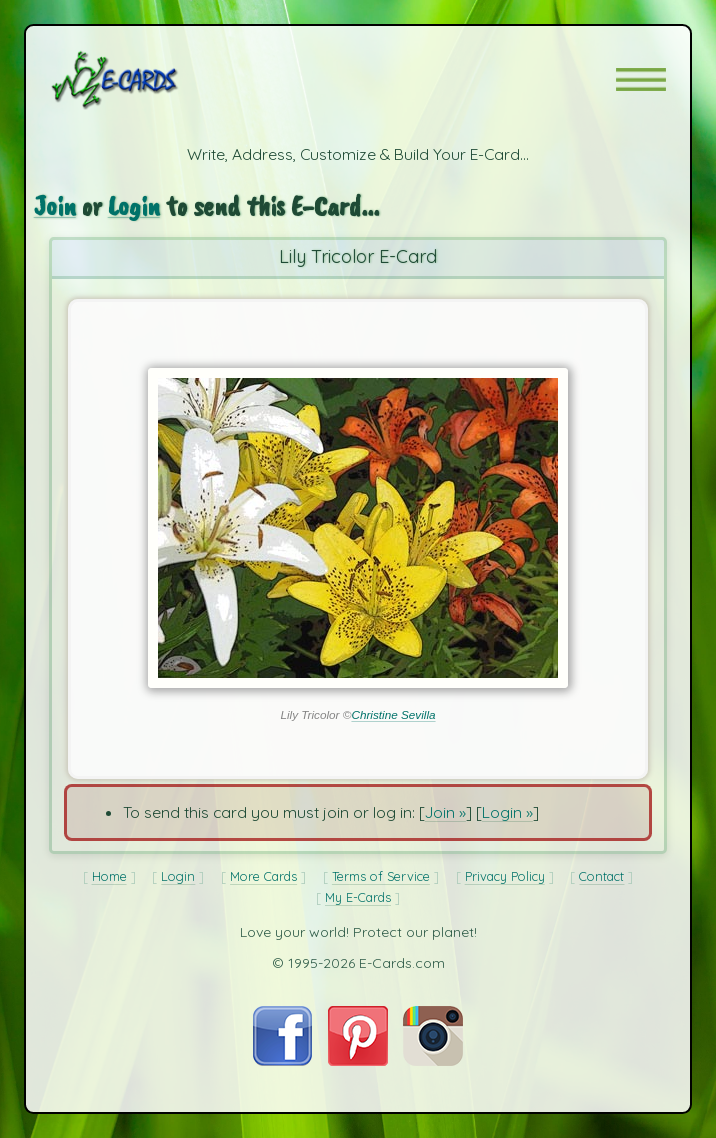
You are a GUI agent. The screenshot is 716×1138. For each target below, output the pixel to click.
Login (134, 205)
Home (109, 876)
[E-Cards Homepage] (150, 80)
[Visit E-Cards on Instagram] (433, 1060)
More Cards (263, 876)
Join (55, 205)
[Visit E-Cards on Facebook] (282, 1060)
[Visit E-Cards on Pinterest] (358, 1060)
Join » (445, 812)
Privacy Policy (505, 876)
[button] (641, 79)
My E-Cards (358, 897)
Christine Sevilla (393, 714)
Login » (507, 812)
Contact (601, 876)
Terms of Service (381, 876)
